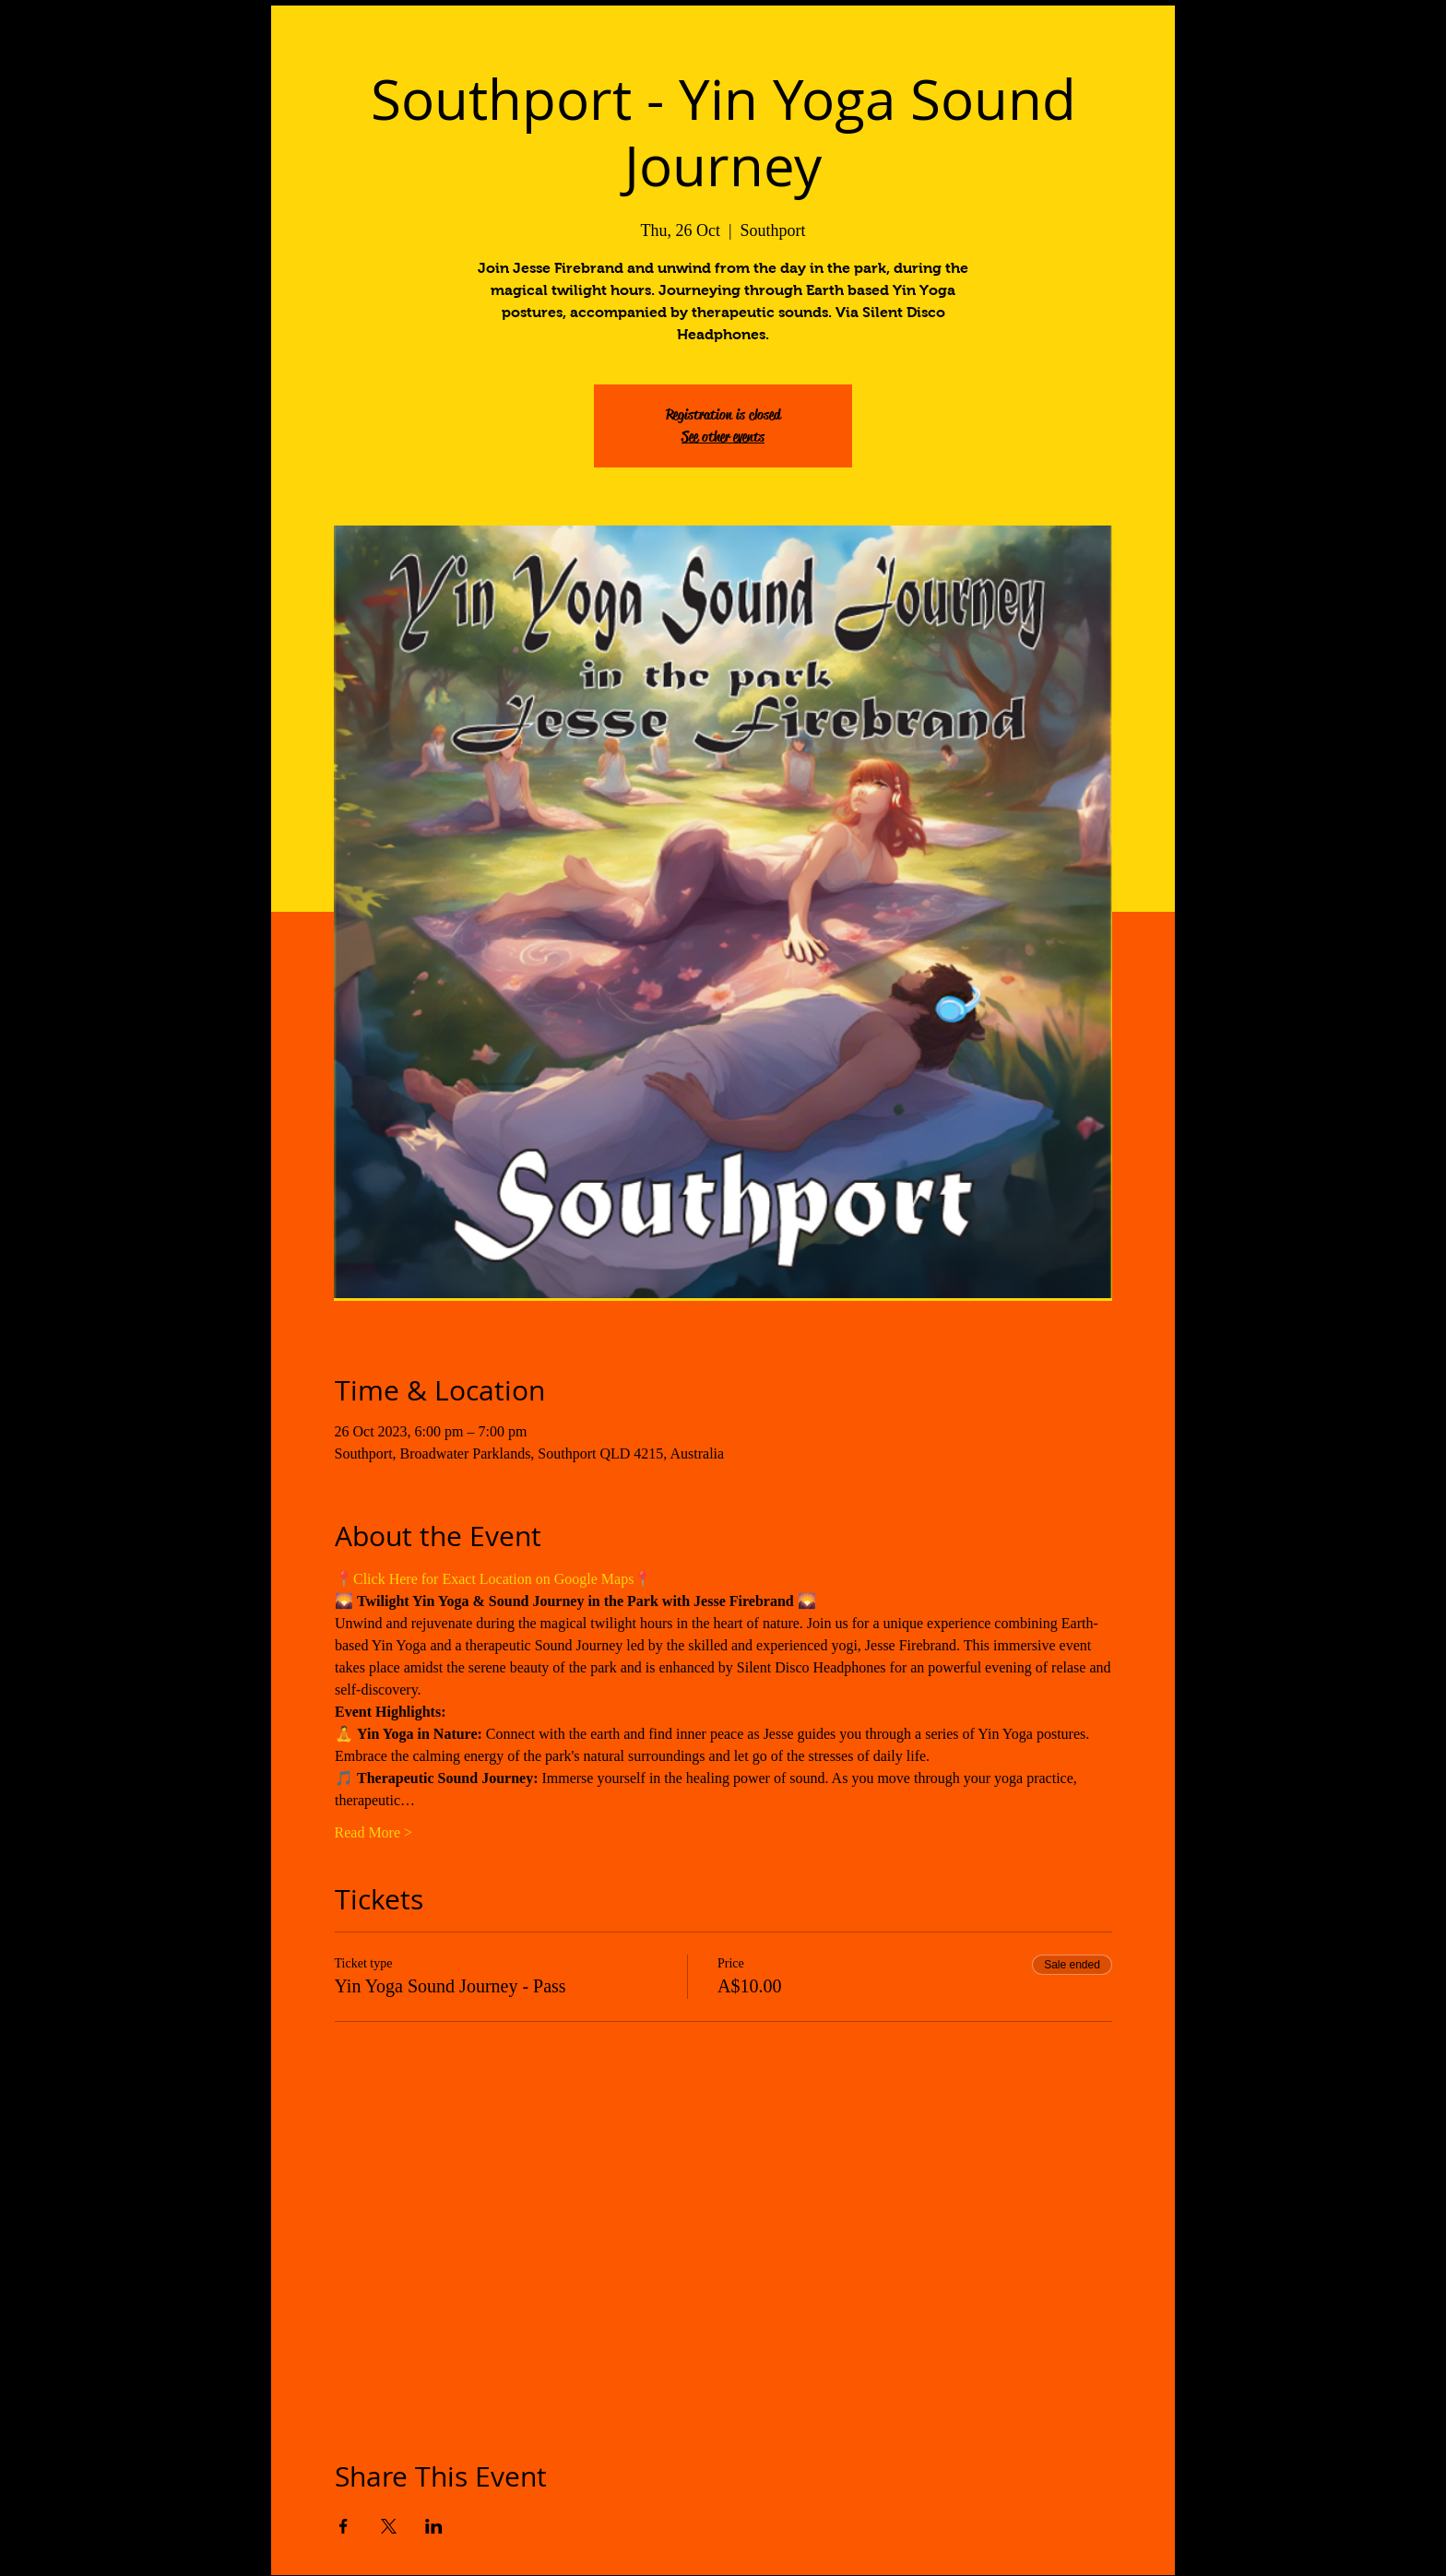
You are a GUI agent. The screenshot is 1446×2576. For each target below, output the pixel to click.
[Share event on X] (388, 2526)
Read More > (374, 1832)
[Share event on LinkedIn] (434, 2526)
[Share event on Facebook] (343, 2526)
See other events (723, 436)
